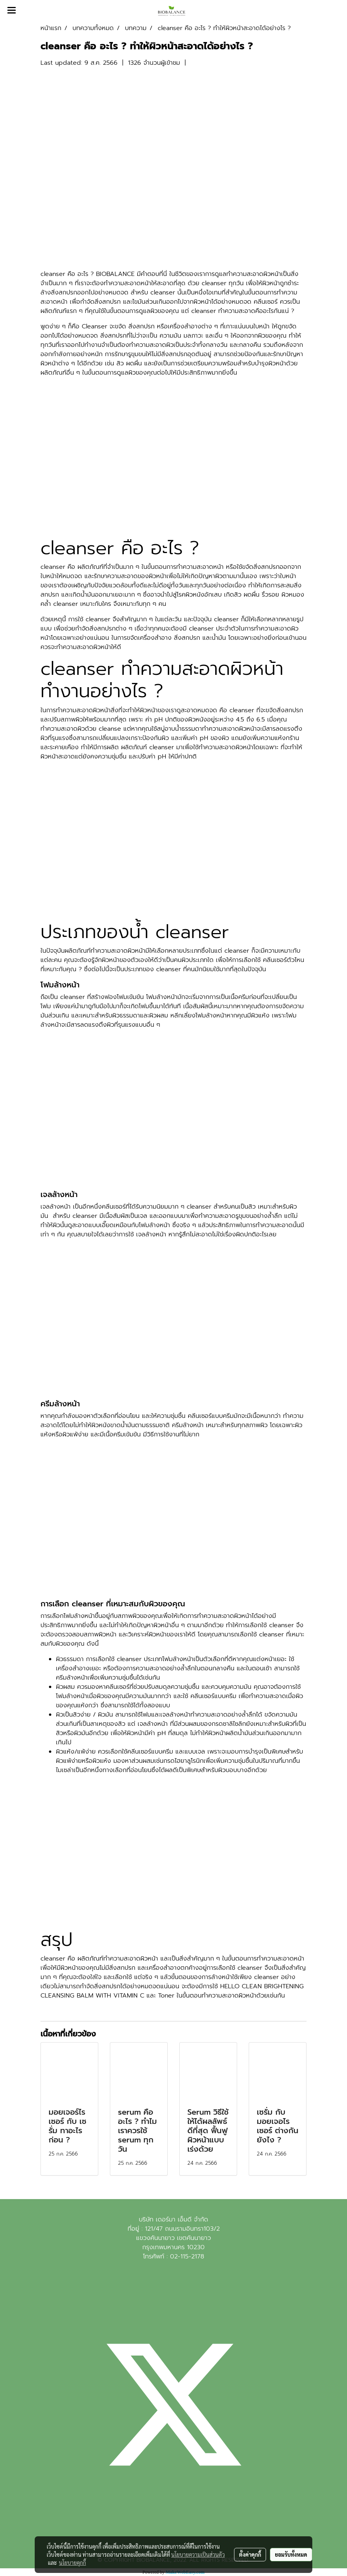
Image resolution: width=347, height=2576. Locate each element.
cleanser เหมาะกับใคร (82, 604)
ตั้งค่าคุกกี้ (250, 2554)
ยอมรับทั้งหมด (291, 2554)
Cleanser (94, 326)
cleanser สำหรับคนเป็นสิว (221, 1206)
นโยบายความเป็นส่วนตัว (198, 2554)
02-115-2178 (187, 2256)
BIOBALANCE (115, 274)
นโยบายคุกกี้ (72, 2562)
